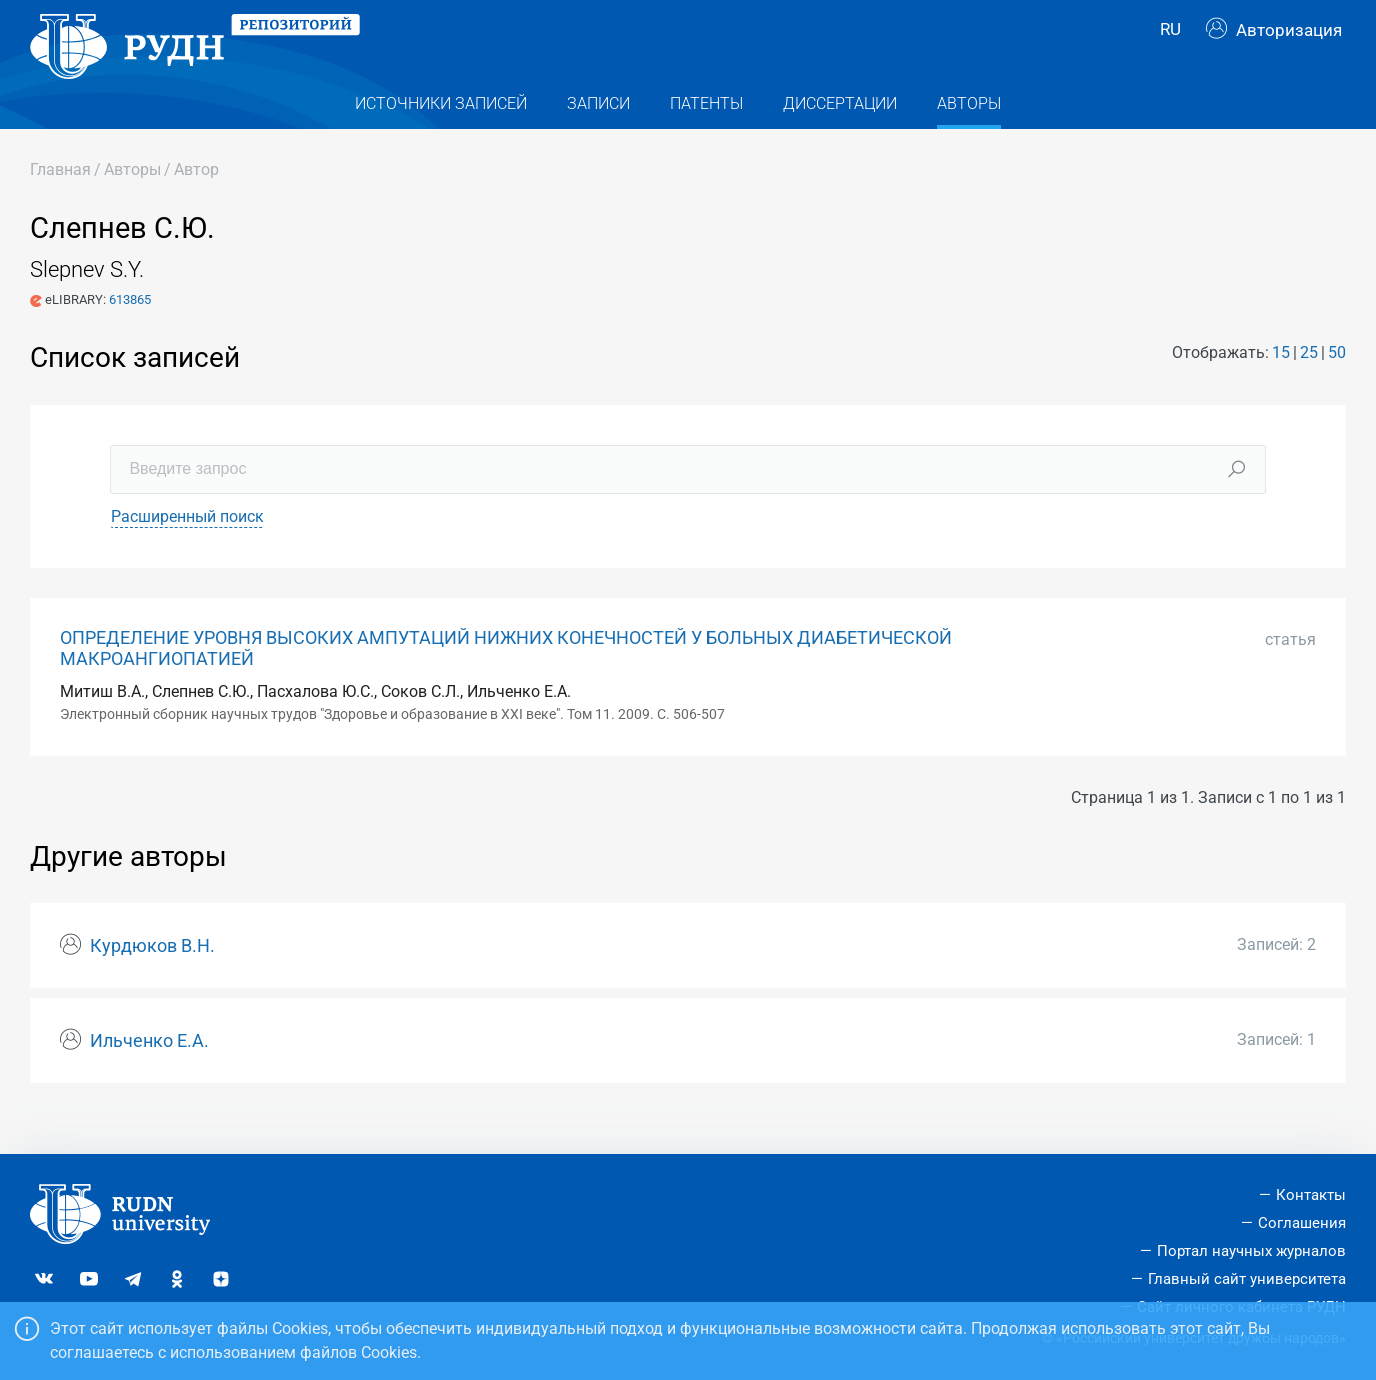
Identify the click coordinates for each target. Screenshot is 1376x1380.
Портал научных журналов (1251, 1251)
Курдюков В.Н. (152, 977)
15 (1281, 383)
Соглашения (1302, 1223)
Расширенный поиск (187, 547)
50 (1337, 383)
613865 (130, 330)
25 (1309, 383)
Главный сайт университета (1247, 1279)
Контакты (1311, 1195)
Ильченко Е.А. (149, 1072)
